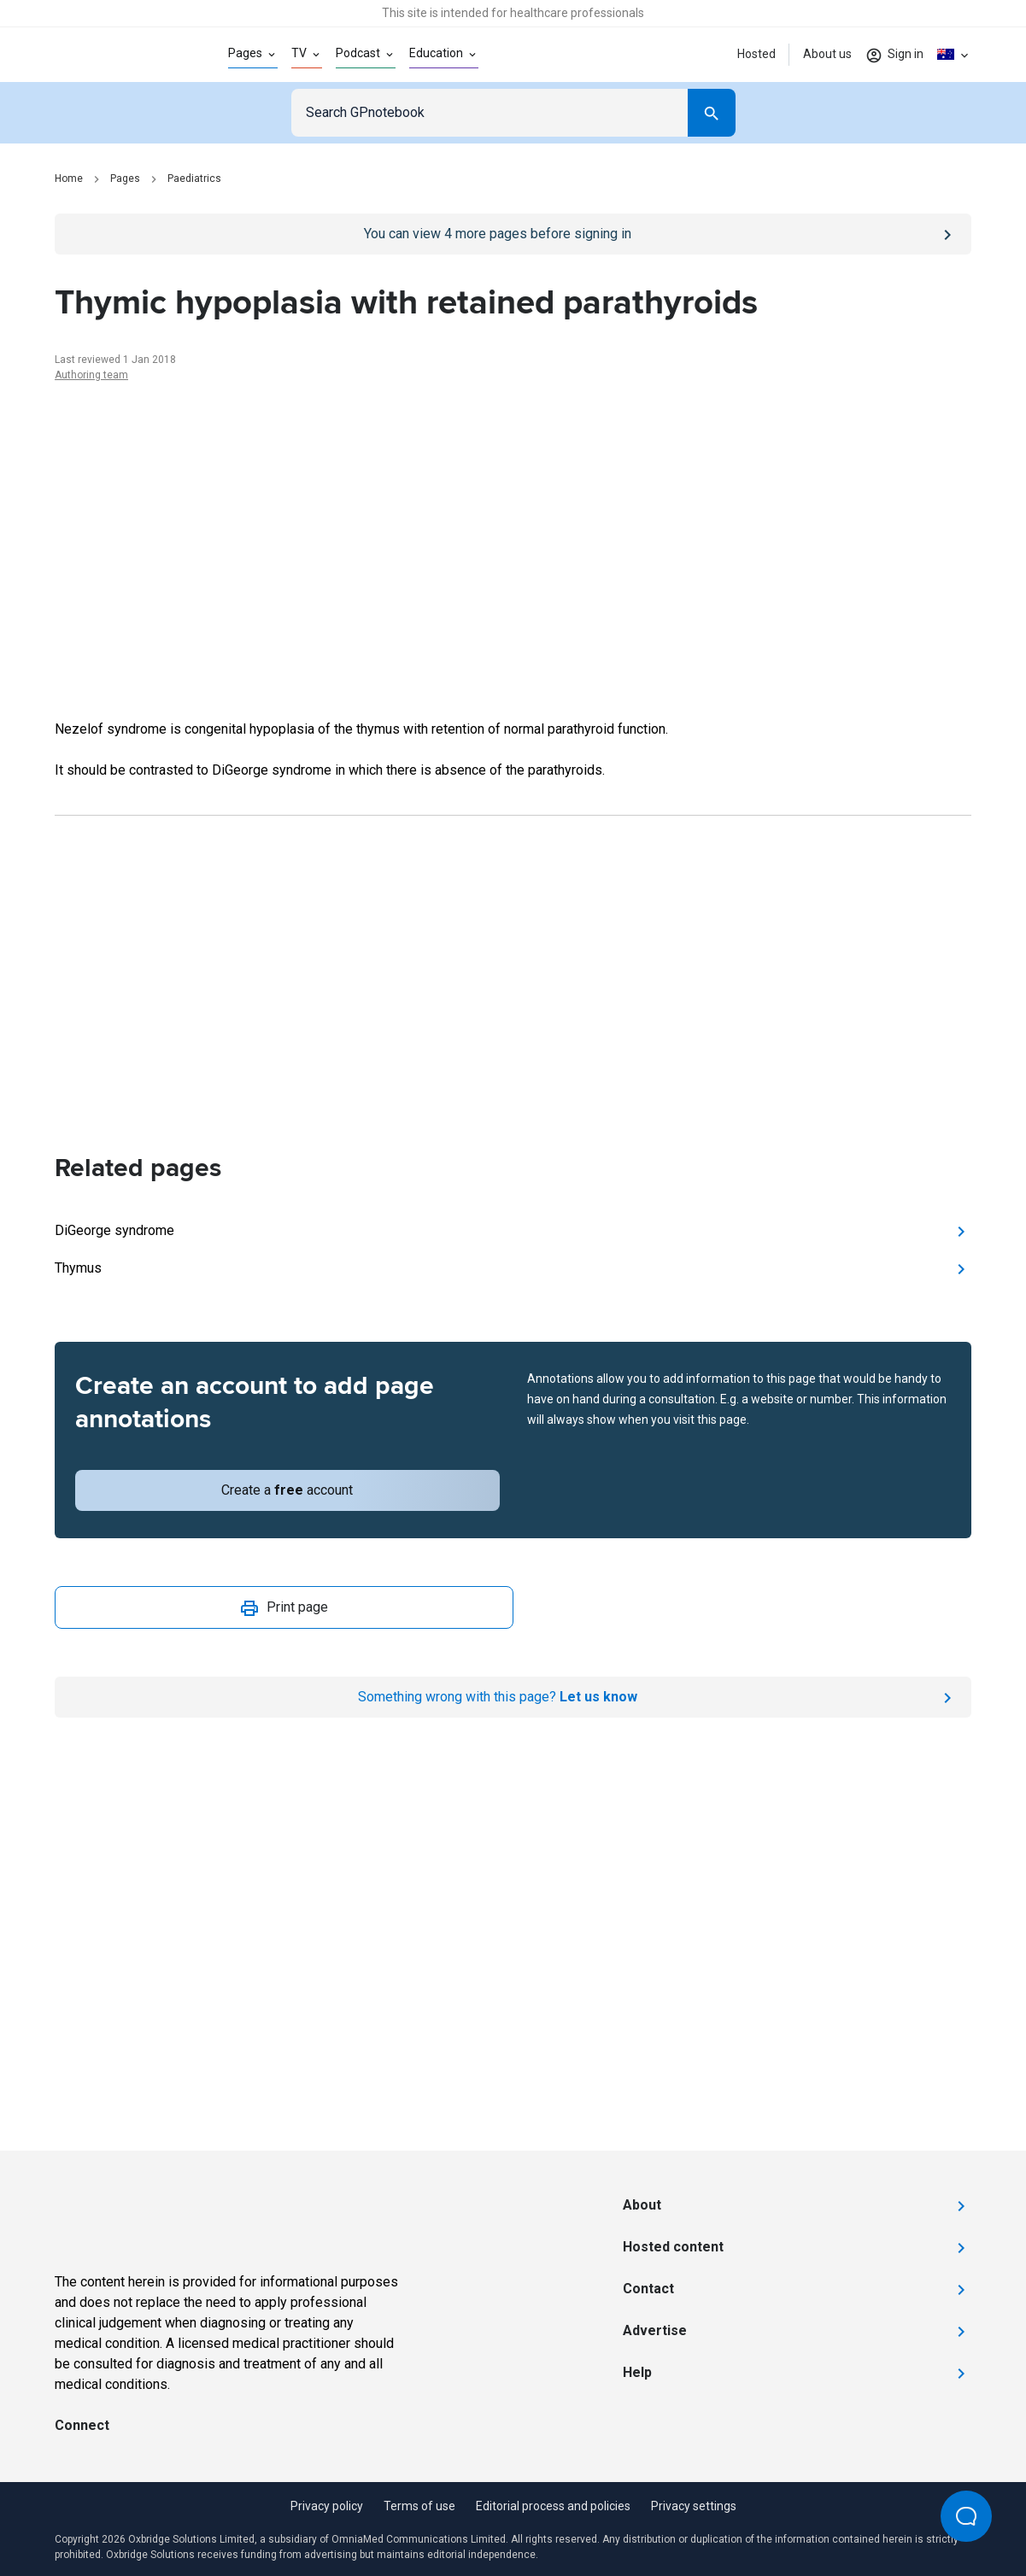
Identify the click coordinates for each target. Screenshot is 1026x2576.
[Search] (712, 113)
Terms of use (419, 2506)
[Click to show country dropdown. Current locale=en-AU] (954, 54)
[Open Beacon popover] (966, 2516)
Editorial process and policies (553, 2506)
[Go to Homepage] (114, 54)
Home (69, 178)
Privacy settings (693, 2506)
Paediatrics (194, 178)
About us (827, 54)
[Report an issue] (513, 1697)
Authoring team (91, 375)
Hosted (756, 54)
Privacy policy (326, 2506)
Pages (125, 178)
